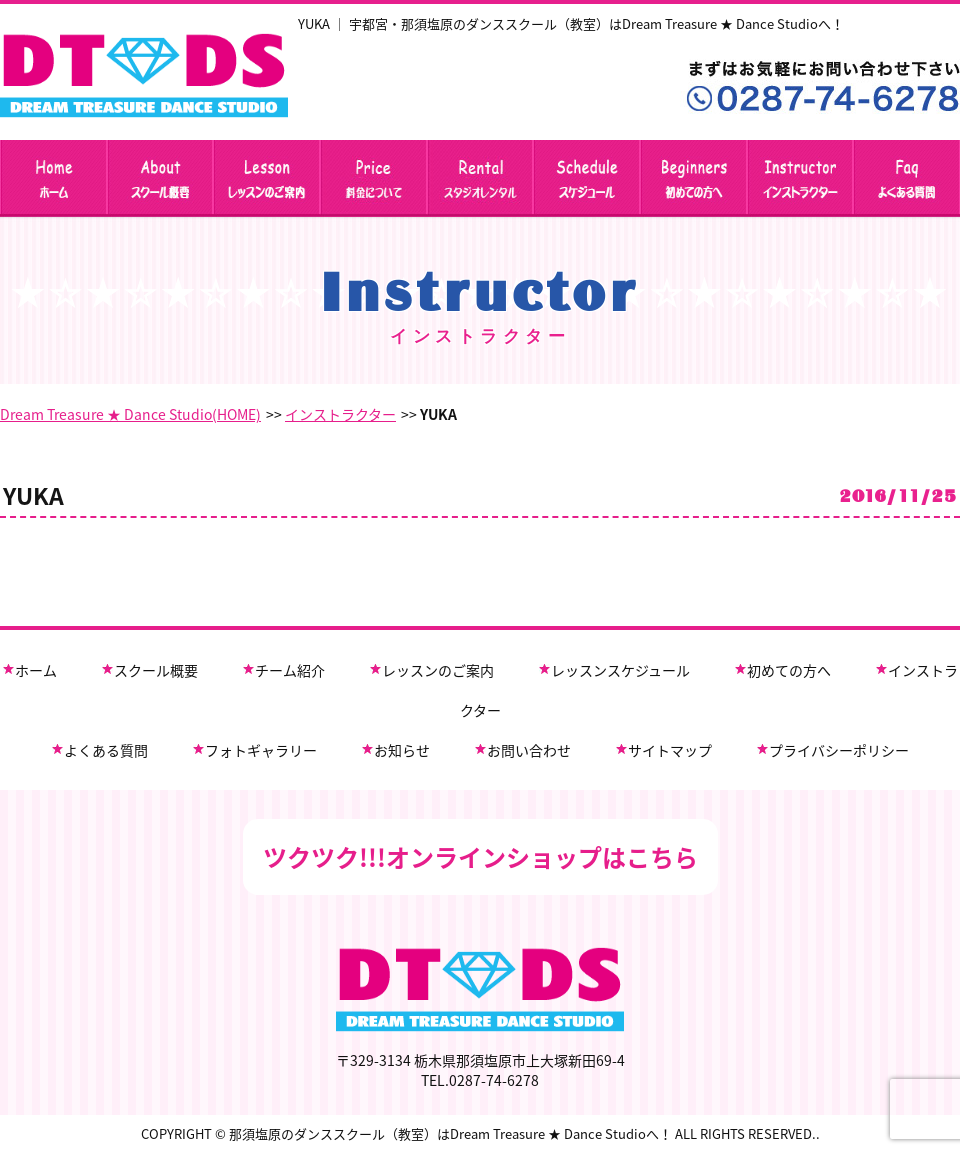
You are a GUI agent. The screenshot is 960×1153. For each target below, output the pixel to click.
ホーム (36, 670)
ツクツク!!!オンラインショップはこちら (480, 857)
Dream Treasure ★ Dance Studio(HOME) (130, 414)
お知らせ (402, 750)
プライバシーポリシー (839, 750)
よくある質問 (106, 750)
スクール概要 (156, 670)
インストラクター (340, 414)
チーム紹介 (290, 670)
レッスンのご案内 (438, 670)
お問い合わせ (529, 750)
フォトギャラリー (261, 750)
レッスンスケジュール (620, 670)
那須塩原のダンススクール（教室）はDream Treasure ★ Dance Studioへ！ (450, 1133)
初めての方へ (789, 670)
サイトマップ (670, 750)
